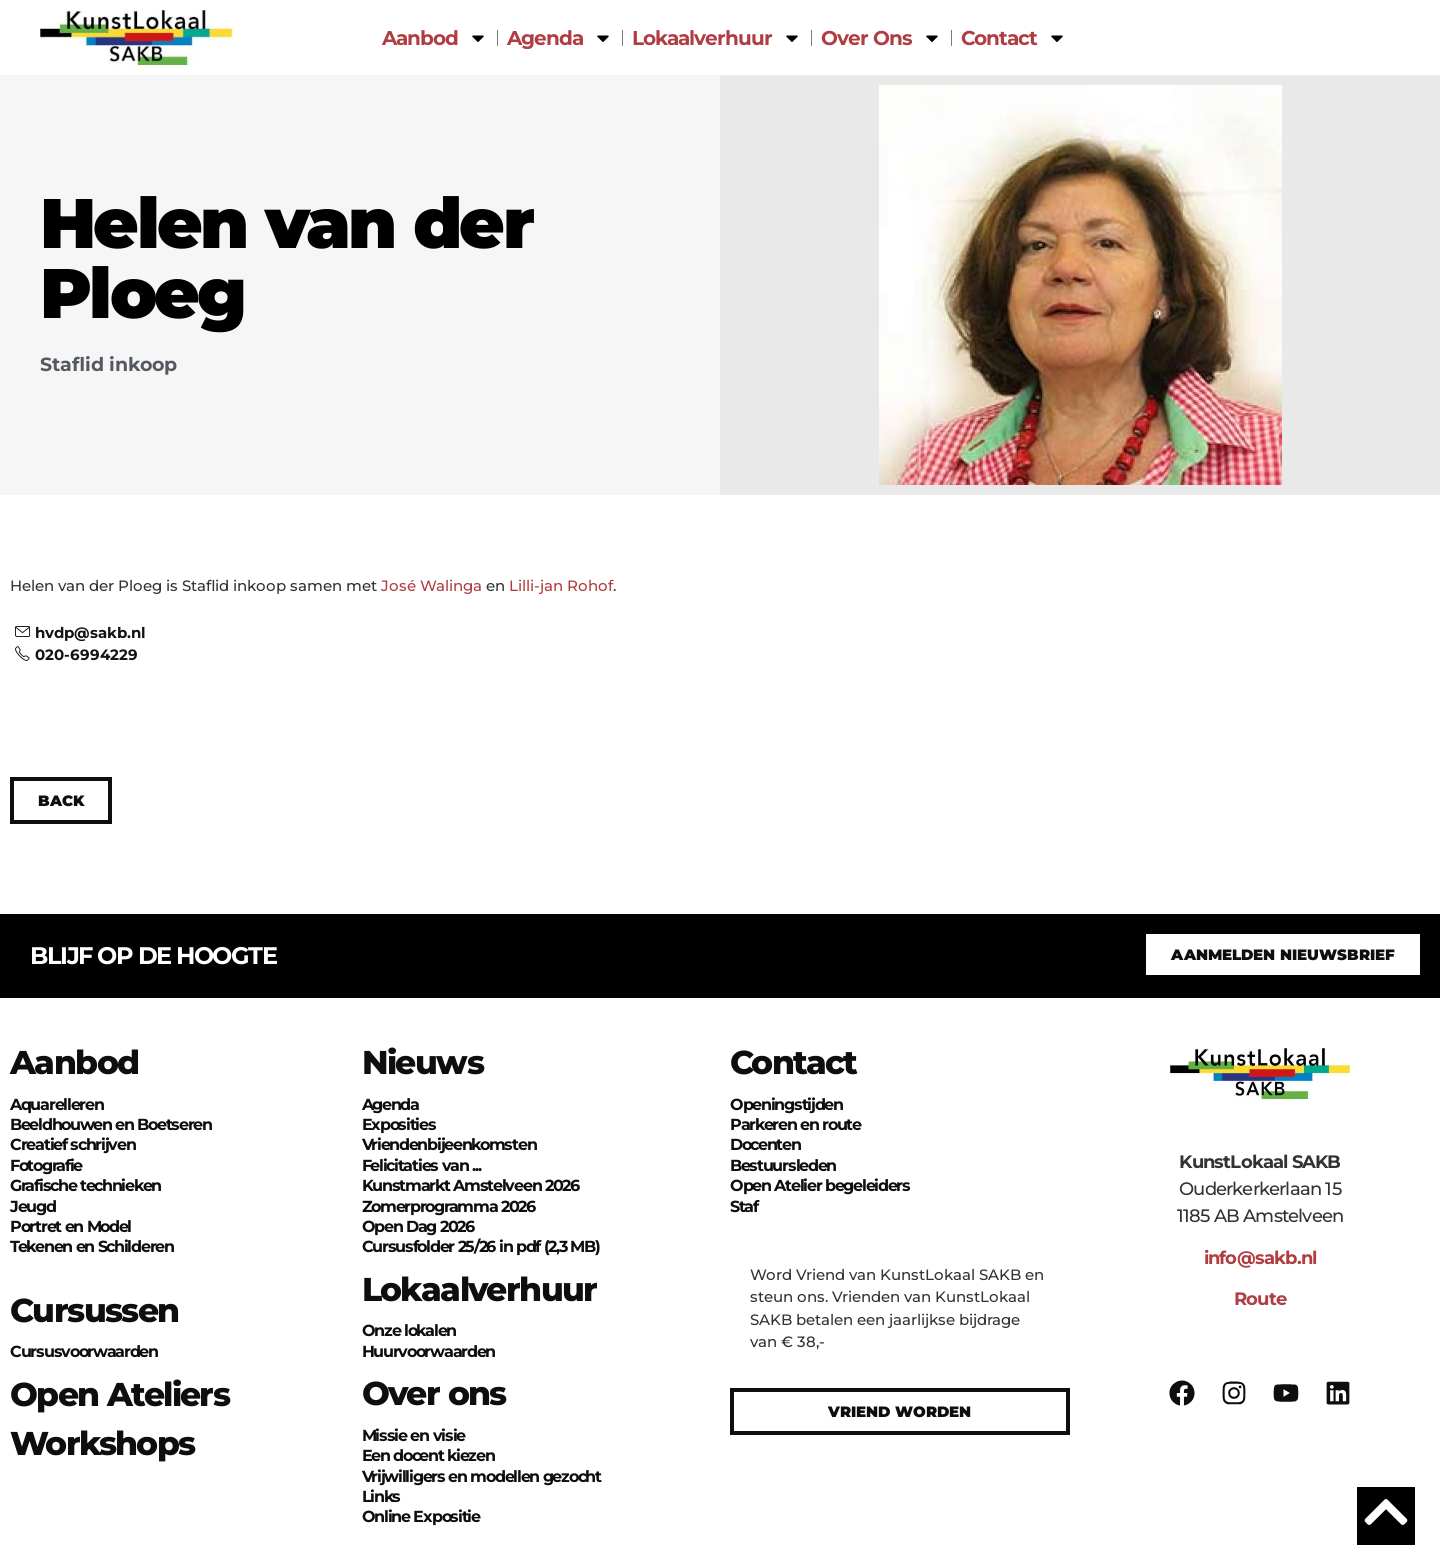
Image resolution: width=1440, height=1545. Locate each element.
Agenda (560, 38)
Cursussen (94, 1310)
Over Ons (881, 38)
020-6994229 (76, 654)
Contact (1014, 38)
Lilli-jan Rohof (561, 585)
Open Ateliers (119, 1394)
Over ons (434, 1393)
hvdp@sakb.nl (80, 632)
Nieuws (422, 1062)
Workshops (102, 1443)
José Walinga (431, 585)
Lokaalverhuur (717, 38)
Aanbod (435, 38)
